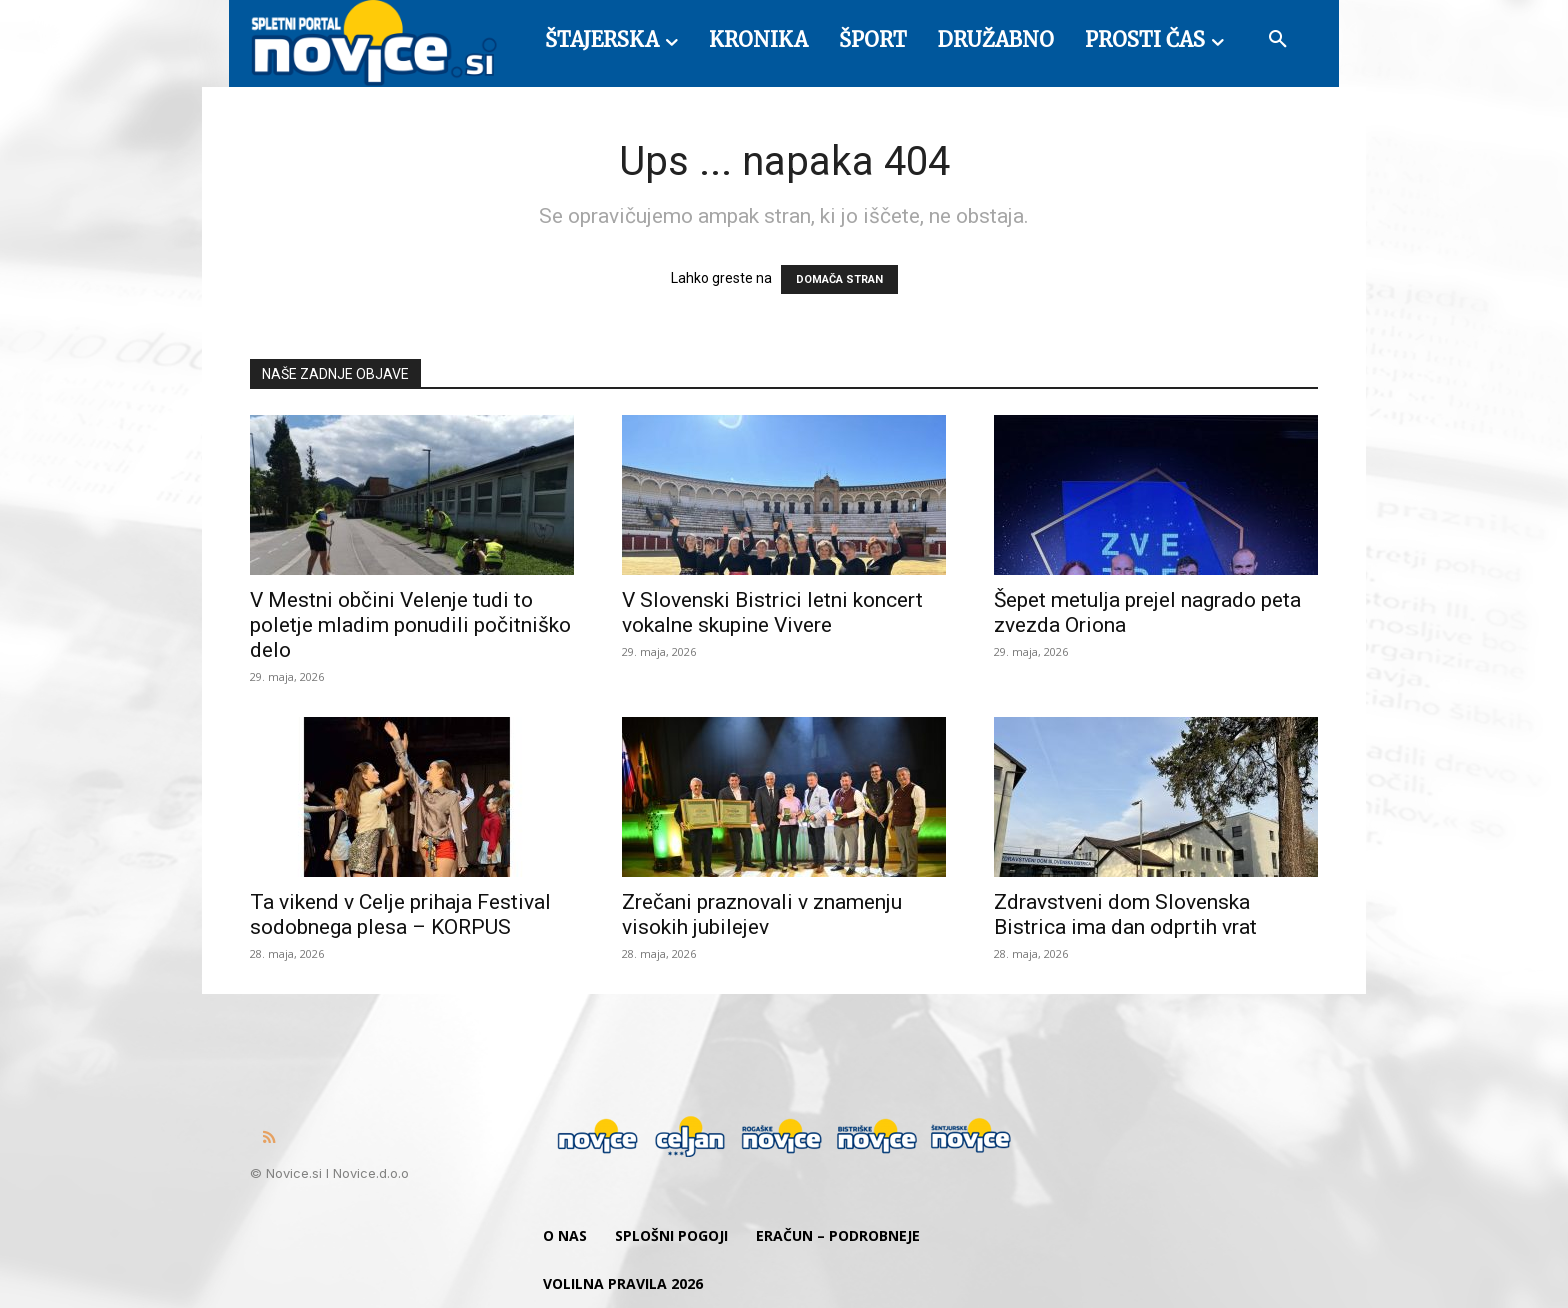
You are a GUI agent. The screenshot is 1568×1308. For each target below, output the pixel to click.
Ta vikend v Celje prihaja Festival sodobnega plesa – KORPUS (400, 914)
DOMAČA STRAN (839, 279)
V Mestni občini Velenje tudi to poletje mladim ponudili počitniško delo (410, 625)
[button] (1278, 40)
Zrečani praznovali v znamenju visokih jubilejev (762, 914)
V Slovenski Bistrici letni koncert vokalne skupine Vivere (772, 612)
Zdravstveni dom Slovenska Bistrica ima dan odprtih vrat (1125, 914)
